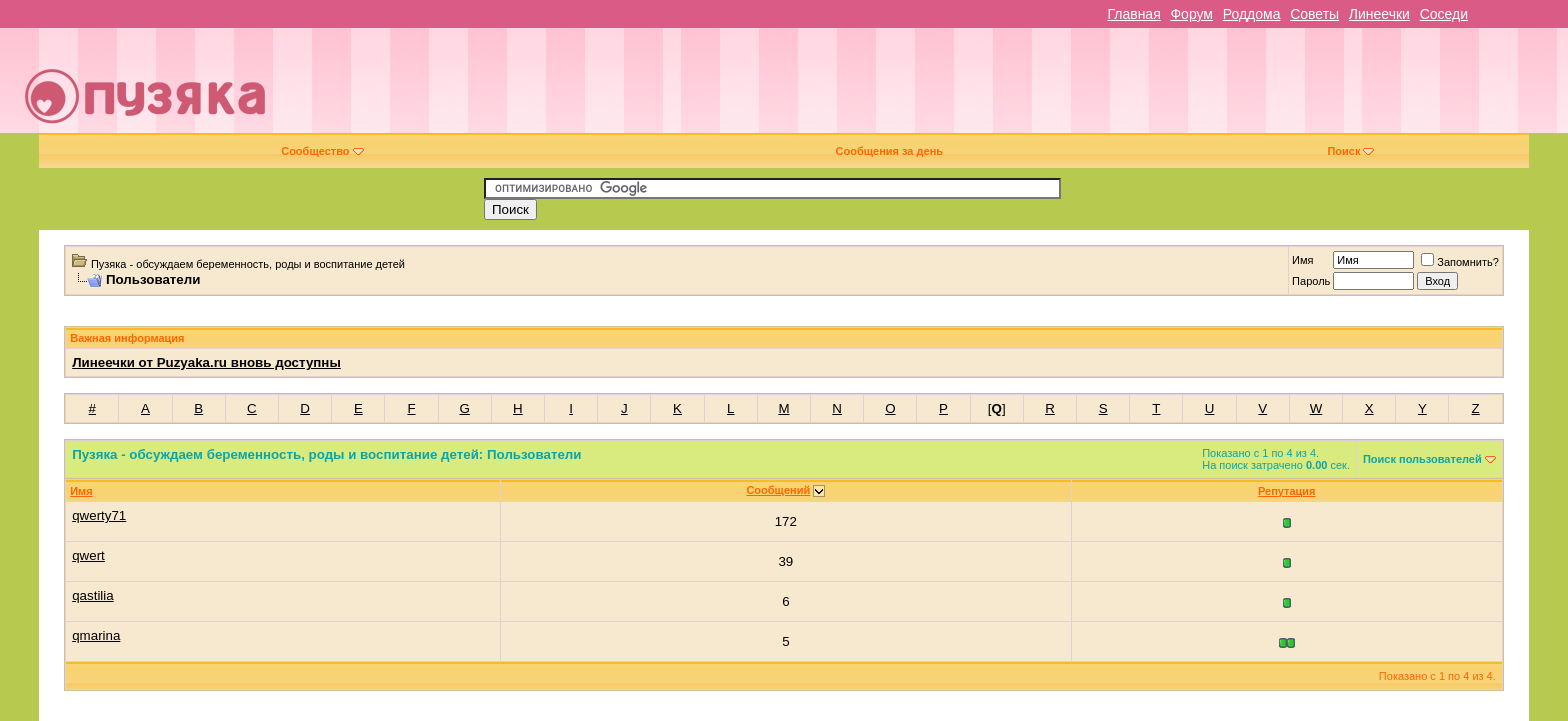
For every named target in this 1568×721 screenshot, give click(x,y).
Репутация (1287, 491)
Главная (1133, 14)
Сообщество (322, 151)
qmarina (96, 635)
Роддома (1252, 14)
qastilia (93, 595)
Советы (1314, 14)
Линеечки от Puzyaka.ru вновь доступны (206, 362)
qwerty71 (99, 515)
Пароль (1311, 281)
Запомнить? (1460, 262)
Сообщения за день (889, 151)
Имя (1302, 260)
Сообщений (778, 490)
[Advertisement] (924, 88)
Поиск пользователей (1422, 459)
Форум (1191, 14)
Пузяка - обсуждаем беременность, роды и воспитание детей (248, 264)
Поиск (1350, 151)
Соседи (1444, 14)
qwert (88, 555)
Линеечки (1379, 14)
